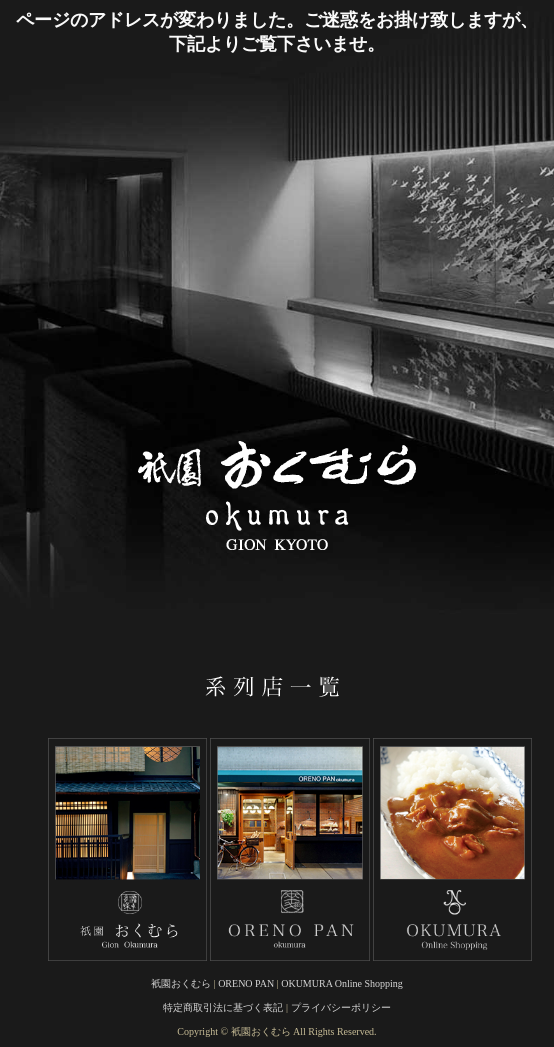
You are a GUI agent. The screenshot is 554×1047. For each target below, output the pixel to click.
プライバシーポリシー (341, 1007)
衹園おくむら (181, 983)
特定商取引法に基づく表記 (223, 1007)
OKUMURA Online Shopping (342, 983)
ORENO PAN (246, 983)
